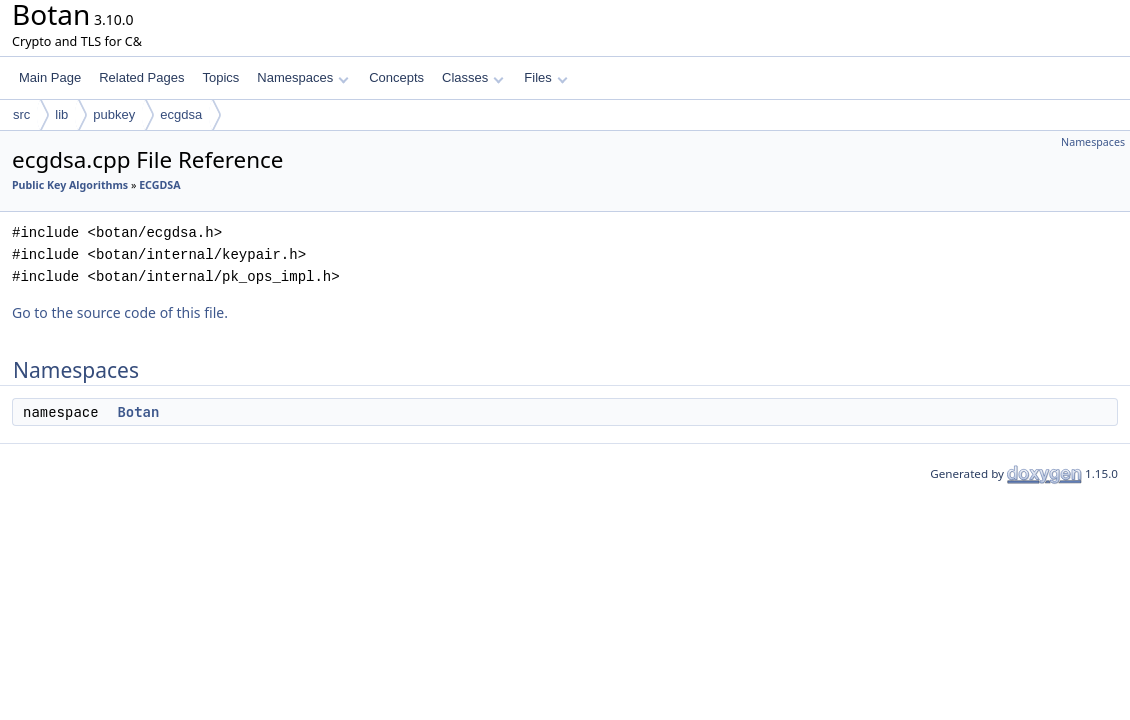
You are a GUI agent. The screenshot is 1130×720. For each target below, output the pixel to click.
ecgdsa (181, 114)
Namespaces (302, 77)
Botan (138, 412)
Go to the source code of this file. (120, 312)
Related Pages (141, 77)
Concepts (396, 77)
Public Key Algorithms (70, 185)
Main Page (50, 77)
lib (61, 114)
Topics (220, 77)
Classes (473, 77)
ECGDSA (159, 185)
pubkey (114, 114)
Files (545, 77)
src (21, 114)
